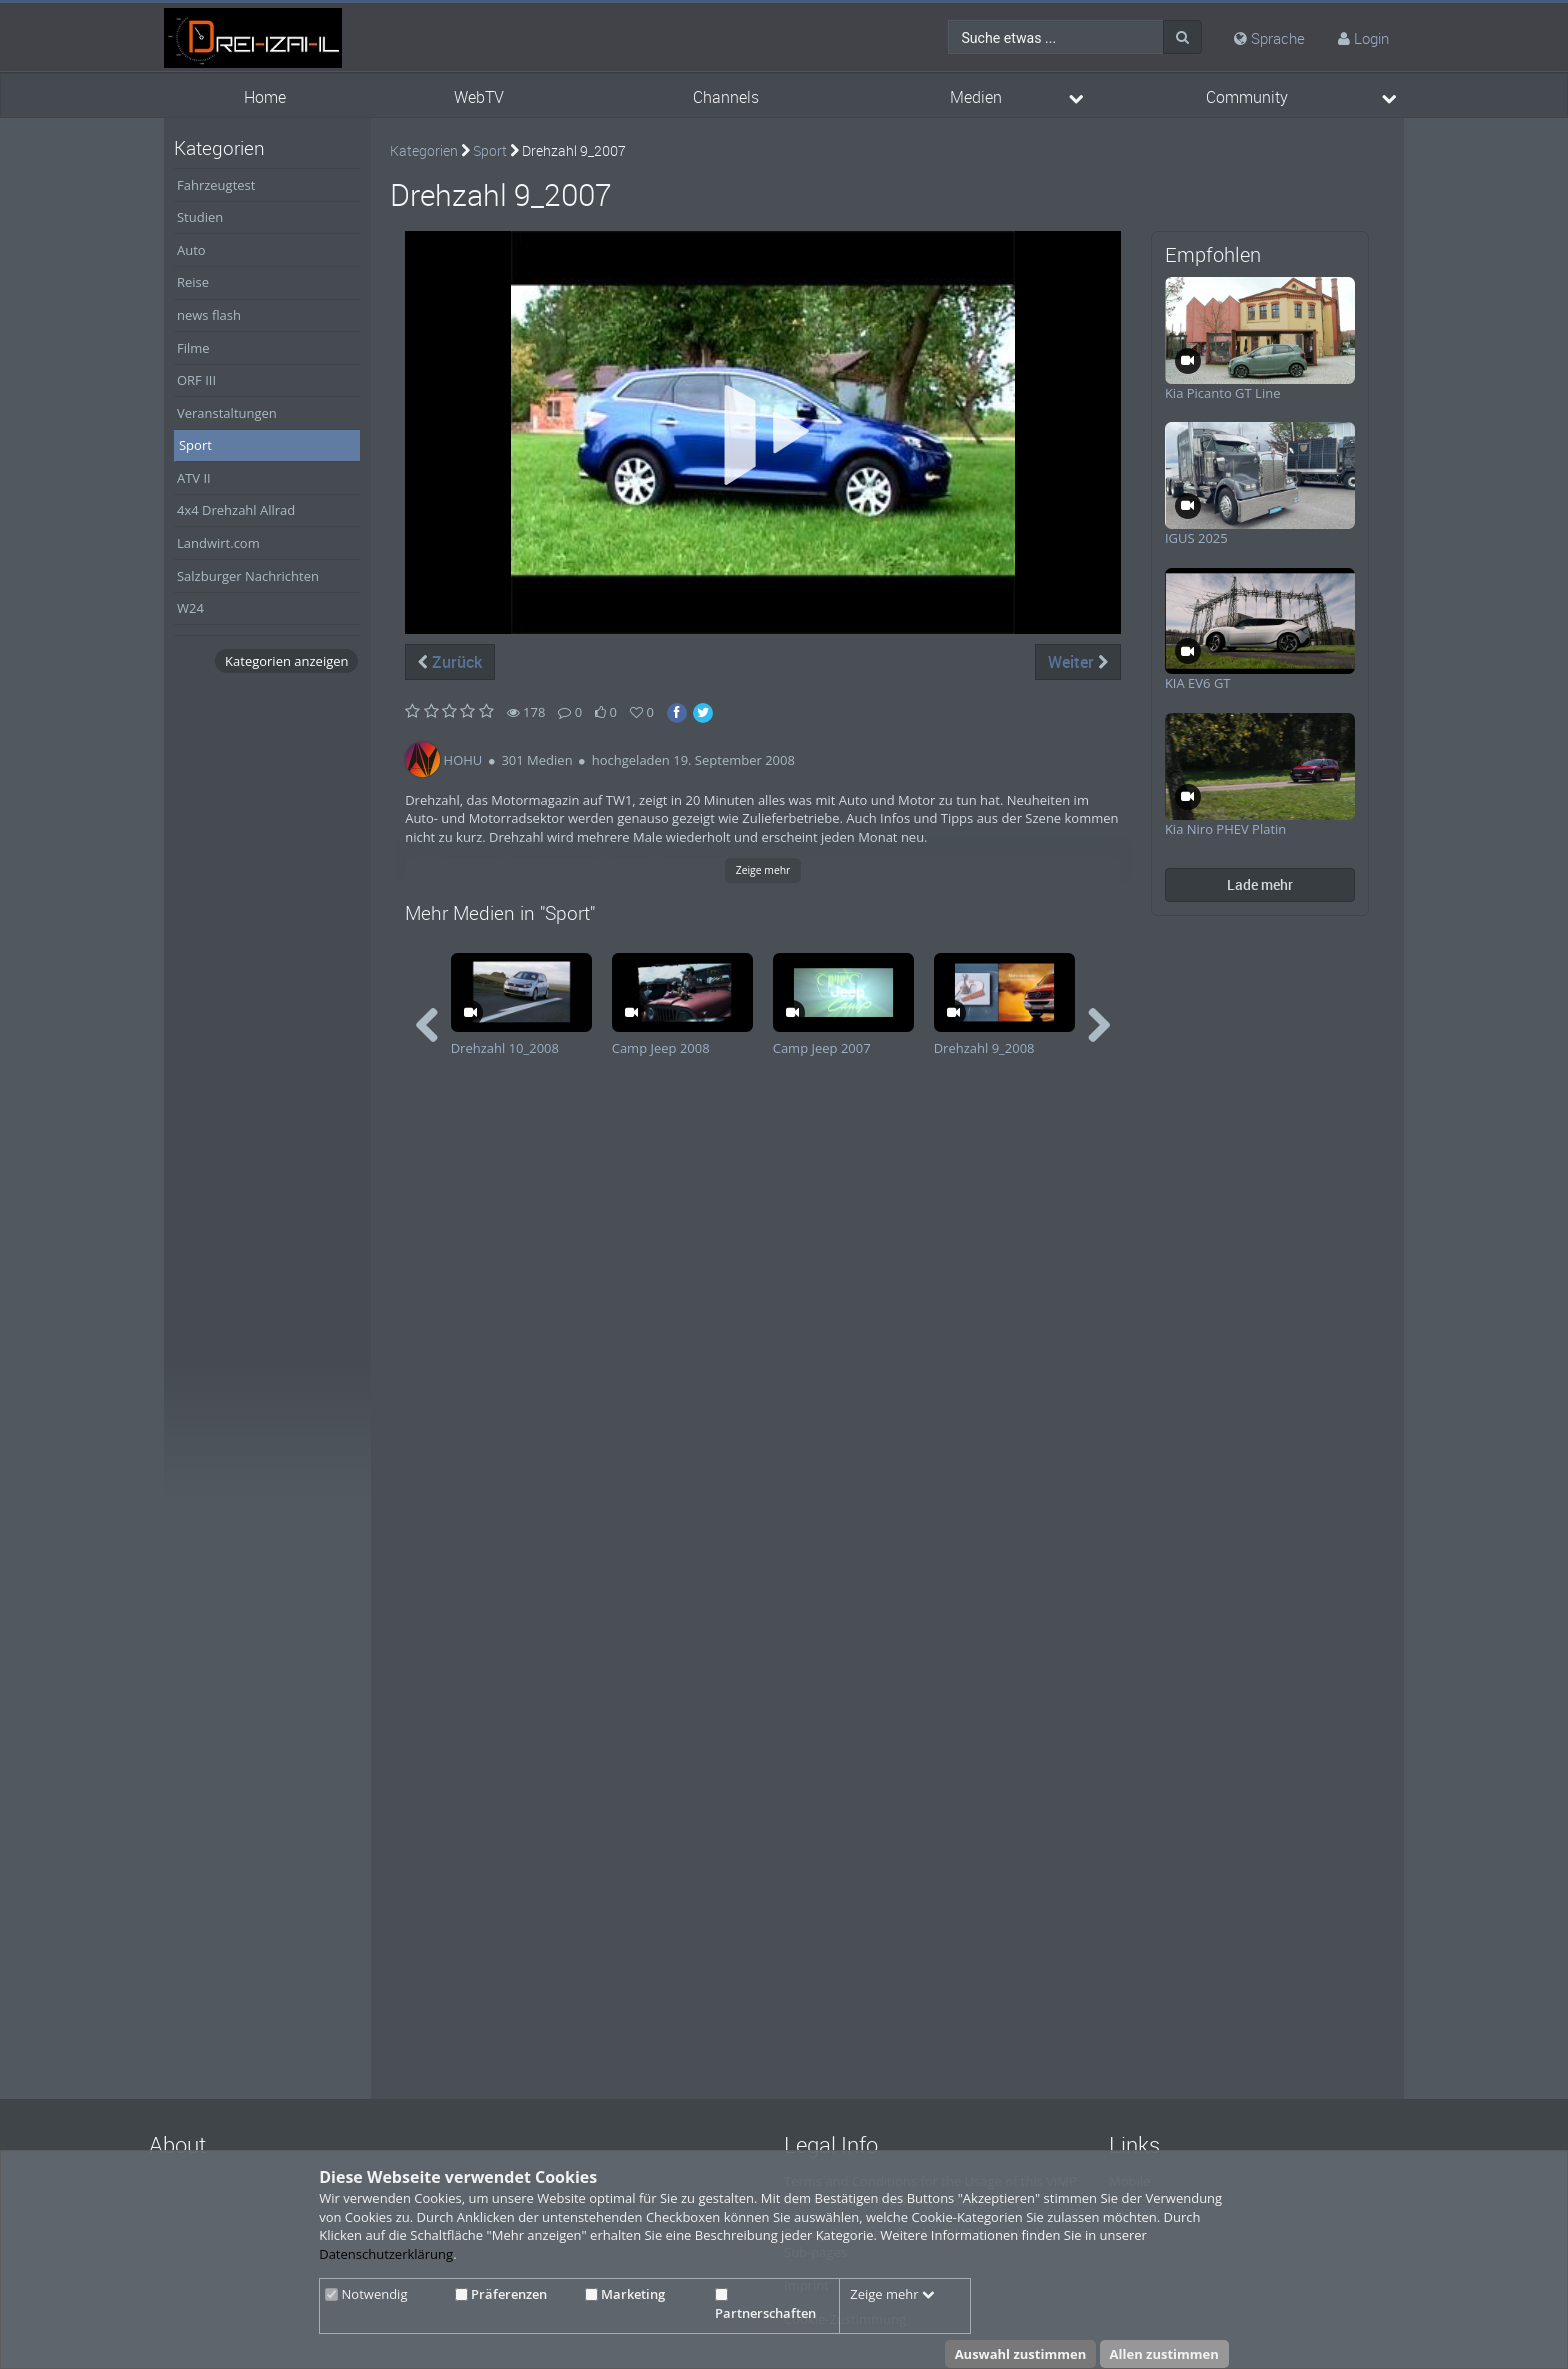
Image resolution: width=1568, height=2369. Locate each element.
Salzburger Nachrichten (248, 576)
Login (1371, 38)
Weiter (1078, 662)
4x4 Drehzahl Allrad (236, 510)
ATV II (194, 478)
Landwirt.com (218, 543)
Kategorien (424, 150)
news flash (209, 315)
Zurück (450, 662)
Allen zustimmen (1164, 2354)
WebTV (479, 97)
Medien (976, 97)
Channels (726, 97)
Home (265, 97)
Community (1247, 97)
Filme (193, 348)
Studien (200, 217)
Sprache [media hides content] (1269, 38)
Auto (191, 250)
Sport (195, 445)
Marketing (625, 2294)
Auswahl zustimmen (1021, 2354)
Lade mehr (1260, 884)
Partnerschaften (765, 2305)
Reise (193, 282)
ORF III (196, 380)
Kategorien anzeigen (286, 661)
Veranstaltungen (227, 413)
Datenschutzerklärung (386, 2254)
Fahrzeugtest (216, 185)
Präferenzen (501, 2294)
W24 (190, 608)
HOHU (463, 760)
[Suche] (1182, 37)
